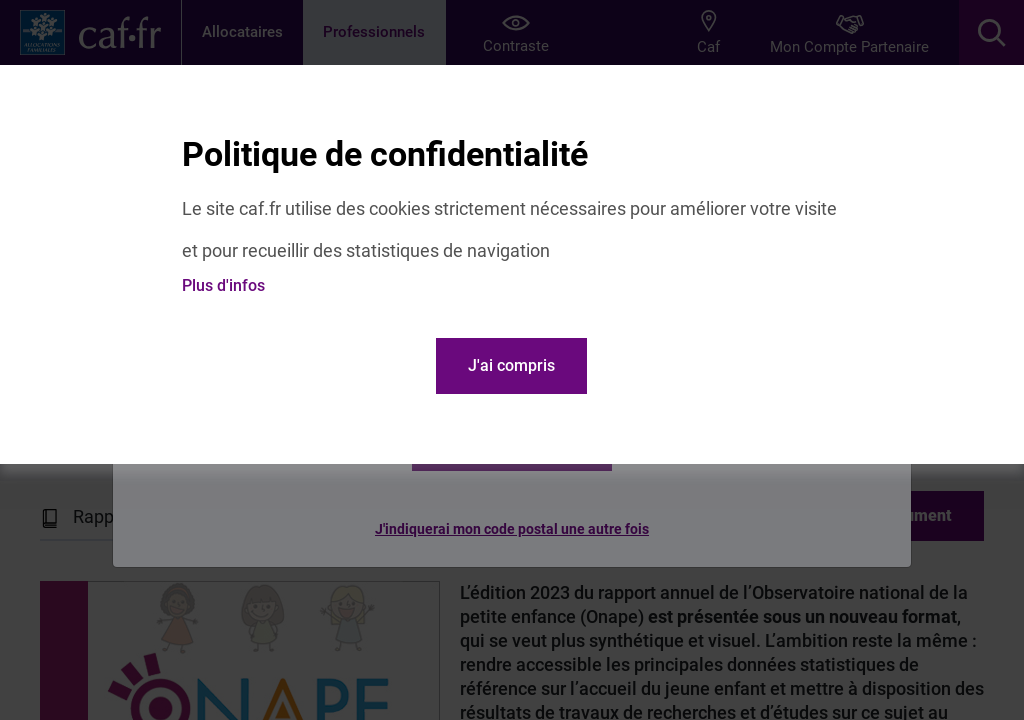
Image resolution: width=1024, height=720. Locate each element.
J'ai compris (511, 365)
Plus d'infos (223, 285)
